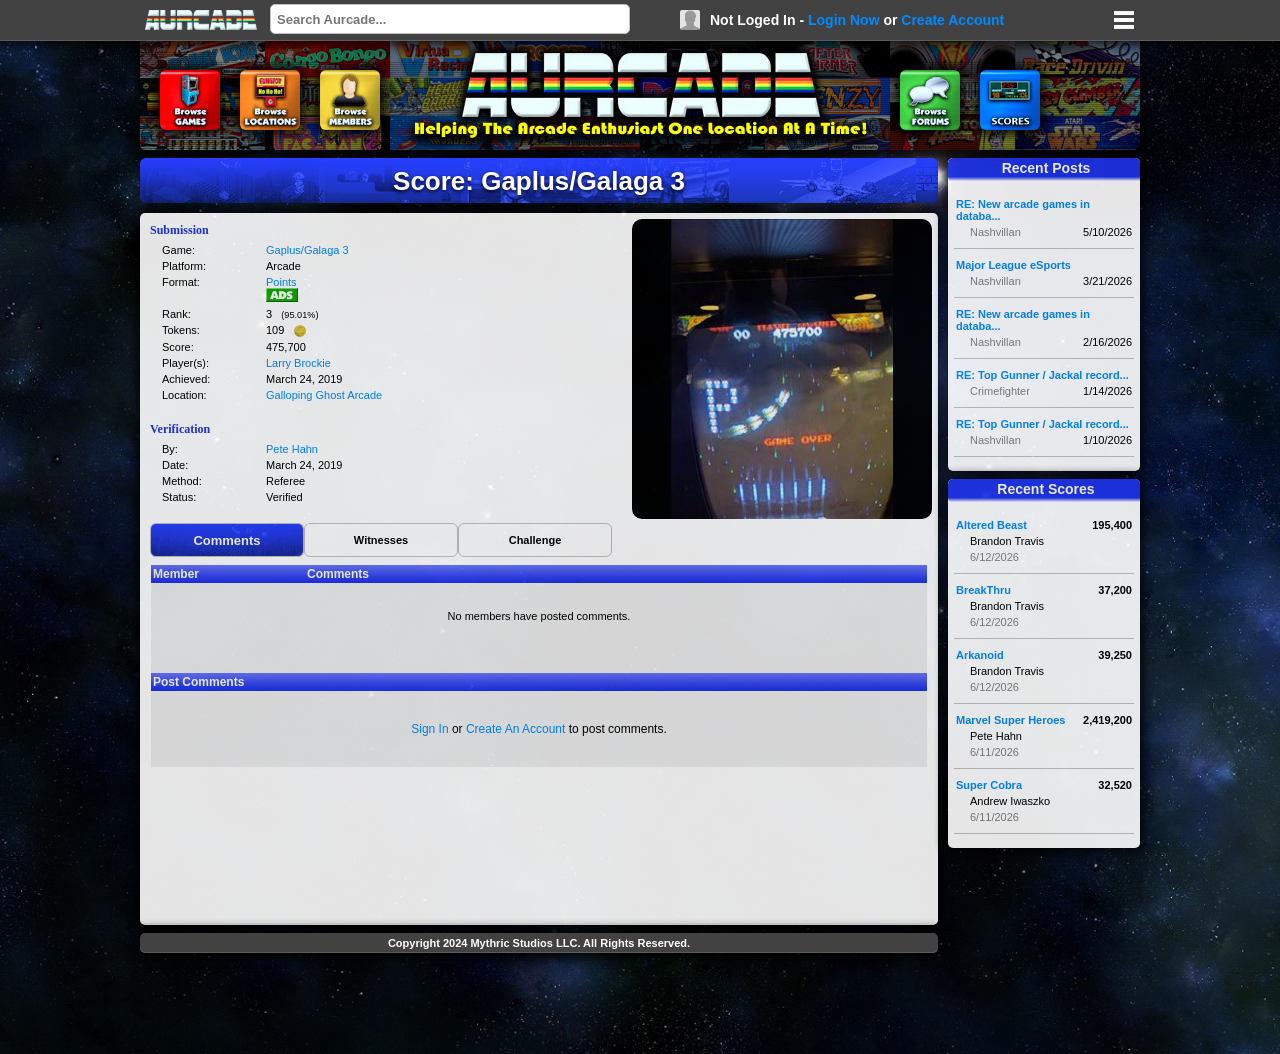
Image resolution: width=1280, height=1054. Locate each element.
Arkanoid (980, 655)
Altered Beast (991, 525)
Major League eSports (1013, 265)
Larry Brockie (298, 363)
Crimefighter (1000, 391)
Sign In (429, 729)
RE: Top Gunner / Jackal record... (1042, 375)
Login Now (844, 20)
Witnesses (381, 540)
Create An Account (515, 729)
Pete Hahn (292, 449)
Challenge (535, 540)
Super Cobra (989, 785)
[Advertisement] (539, 1006)
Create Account (952, 20)
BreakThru (983, 590)
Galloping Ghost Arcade (324, 395)
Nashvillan (995, 232)
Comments (226, 540)
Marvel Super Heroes (1010, 720)
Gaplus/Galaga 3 (307, 250)
